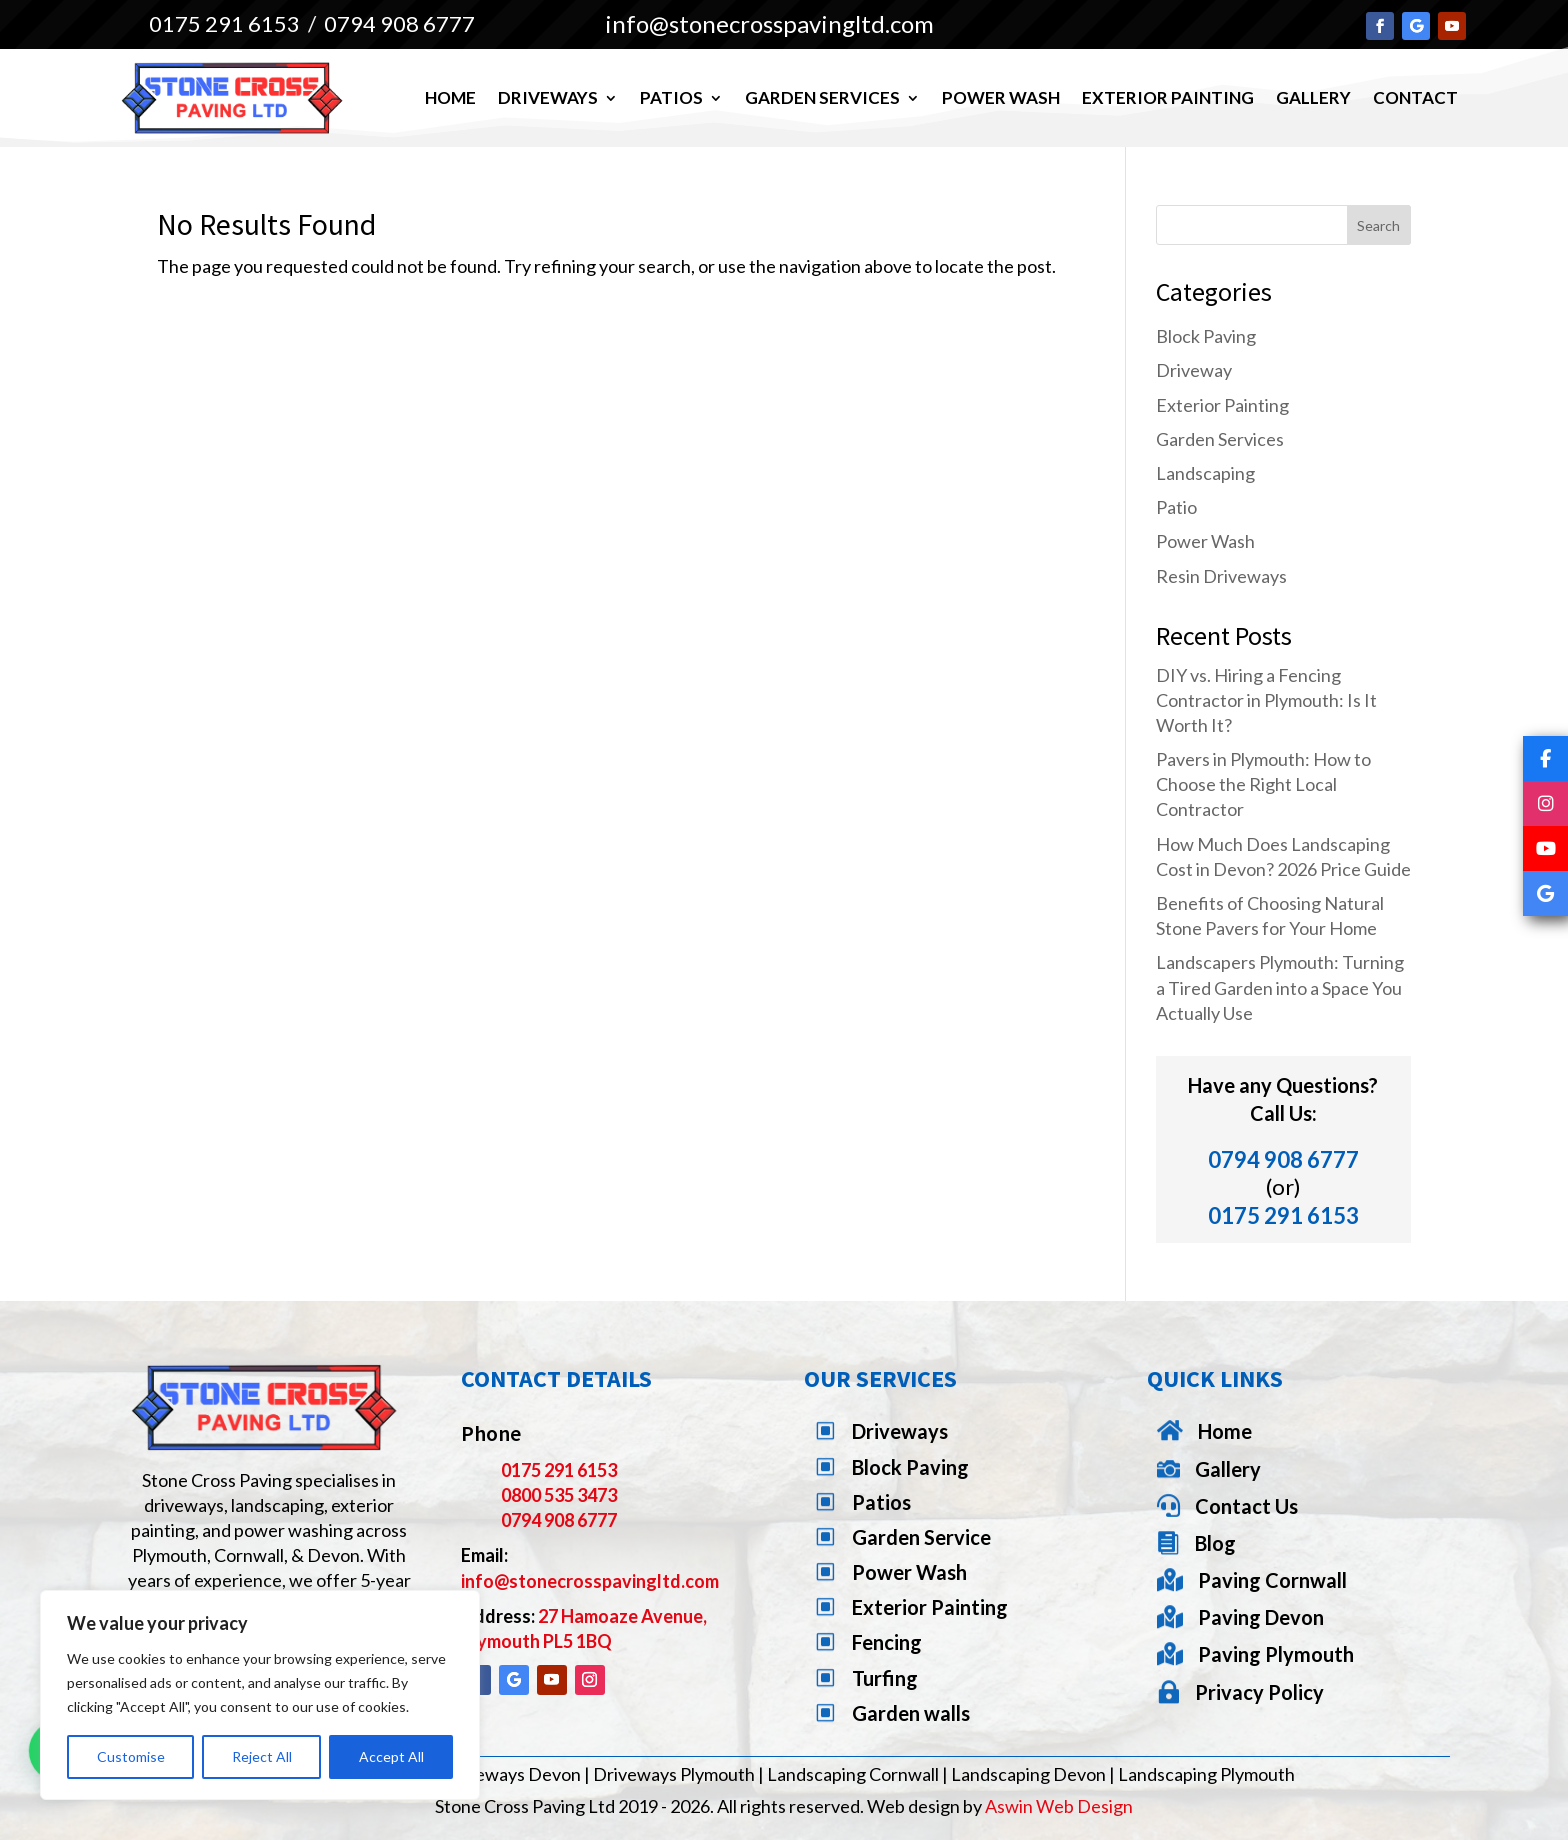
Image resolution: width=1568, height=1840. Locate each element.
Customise (131, 1756)
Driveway (1194, 370)
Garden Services (822, 97)
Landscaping (1205, 473)
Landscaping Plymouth (1206, 1774)
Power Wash (1001, 97)
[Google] (1545, 893)
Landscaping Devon (1028, 1774)
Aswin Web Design (1059, 1806)
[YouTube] (1545, 848)
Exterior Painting (1168, 97)
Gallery (1313, 97)
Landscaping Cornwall (853, 1774)
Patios (671, 97)
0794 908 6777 (399, 23)
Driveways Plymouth (674, 1774)
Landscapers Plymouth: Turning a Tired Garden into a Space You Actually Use (1280, 987)
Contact (1415, 97)
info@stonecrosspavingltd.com (590, 1581)
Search (1378, 225)
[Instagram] (1545, 803)
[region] (260, 1695)
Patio (1176, 507)
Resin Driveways (1221, 576)
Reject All (262, 1756)
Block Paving (1206, 336)
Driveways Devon (511, 1774)
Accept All (391, 1756)
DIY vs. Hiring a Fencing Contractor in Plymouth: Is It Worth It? (1266, 700)
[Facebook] (1545, 758)
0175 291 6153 (224, 23)
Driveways (548, 97)
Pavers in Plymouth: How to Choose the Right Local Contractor (1263, 784)
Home (450, 97)
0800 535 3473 (559, 1495)
